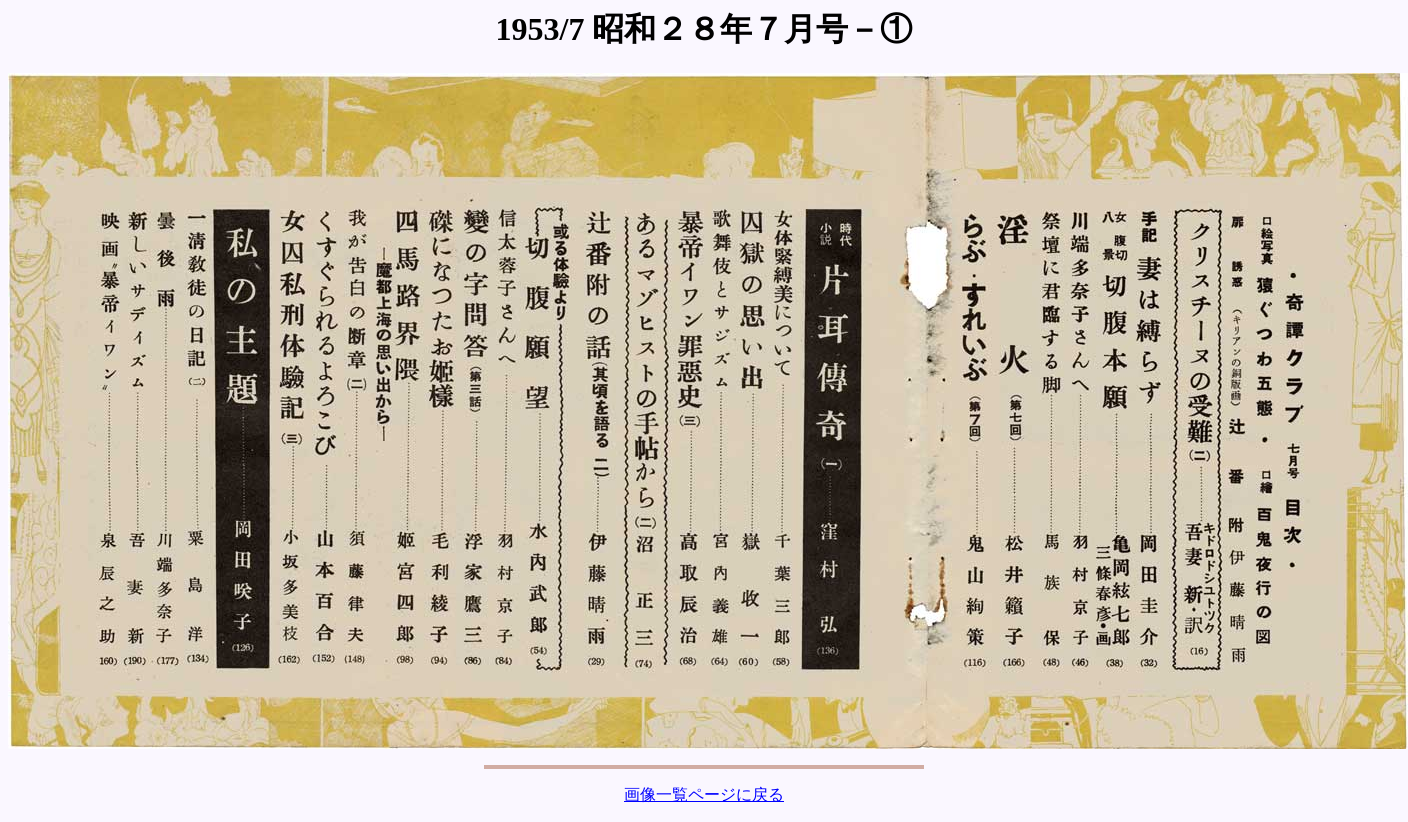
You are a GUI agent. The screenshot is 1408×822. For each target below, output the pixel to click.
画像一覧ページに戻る (704, 794)
